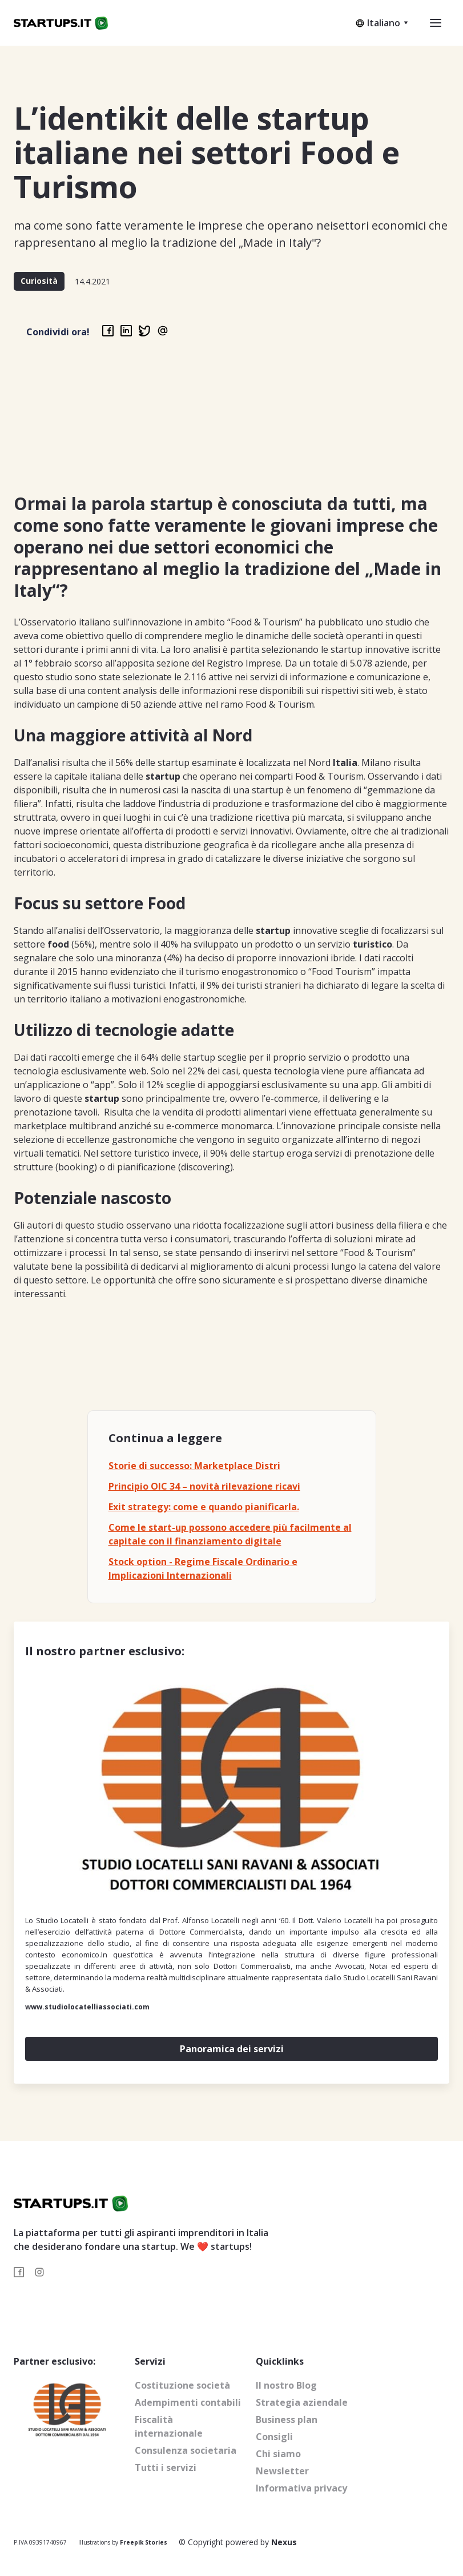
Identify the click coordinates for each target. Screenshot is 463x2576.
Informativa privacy (301, 2488)
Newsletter (282, 2471)
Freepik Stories (143, 2542)
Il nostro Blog (286, 2385)
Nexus (284, 2542)
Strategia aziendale (302, 2402)
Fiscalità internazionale (169, 2426)
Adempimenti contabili (188, 2402)
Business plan (286, 2419)
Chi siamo (278, 2453)
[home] (61, 22)
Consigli (274, 2436)
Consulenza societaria (185, 2450)
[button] (382, 23)
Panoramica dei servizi (232, 2049)
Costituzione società (182, 2385)
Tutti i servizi (165, 2467)
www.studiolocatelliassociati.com (87, 2007)
